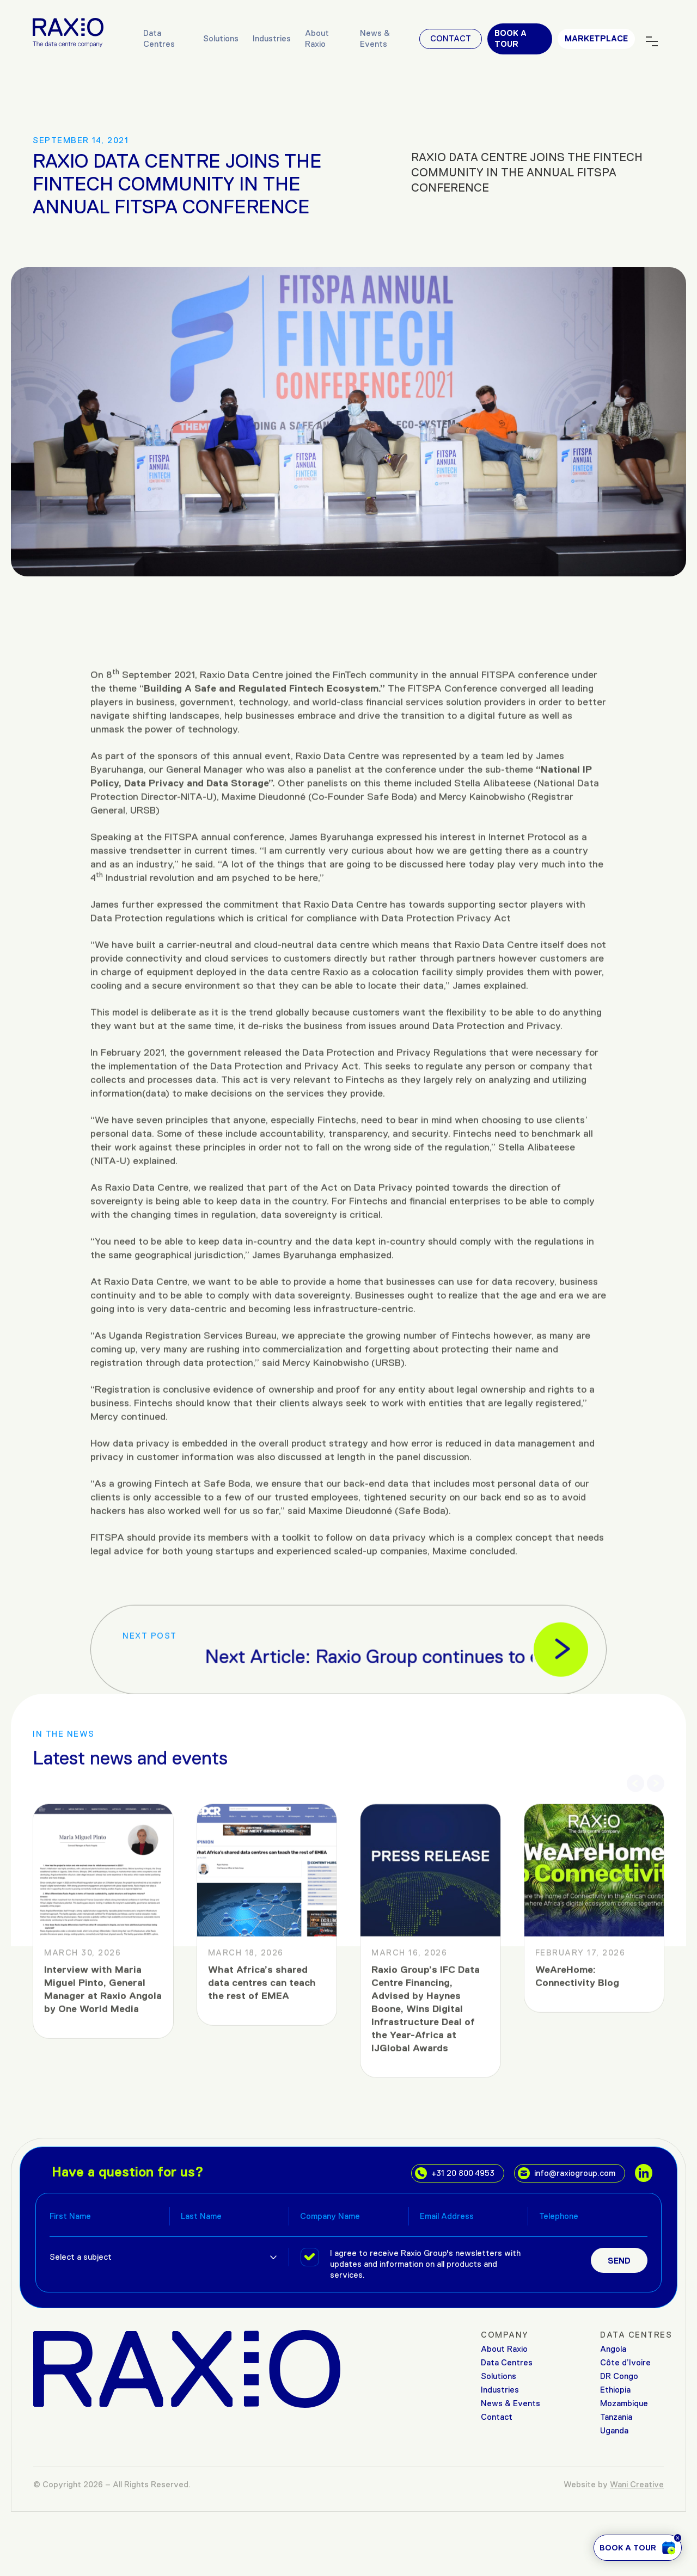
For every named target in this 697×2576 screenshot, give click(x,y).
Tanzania (616, 2416)
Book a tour (510, 38)
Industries (272, 38)
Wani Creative (637, 2484)
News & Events (375, 38)
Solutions (221, 38)
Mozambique (624, 2403)
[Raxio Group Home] (68, 31)
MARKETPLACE (596, 38)
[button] (635, 1775)
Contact (450, 38)
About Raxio (317, 38)
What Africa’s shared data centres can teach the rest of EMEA (262, 2239)
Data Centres (159, 38)
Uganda (614, 2430)
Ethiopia (615, 2389)
